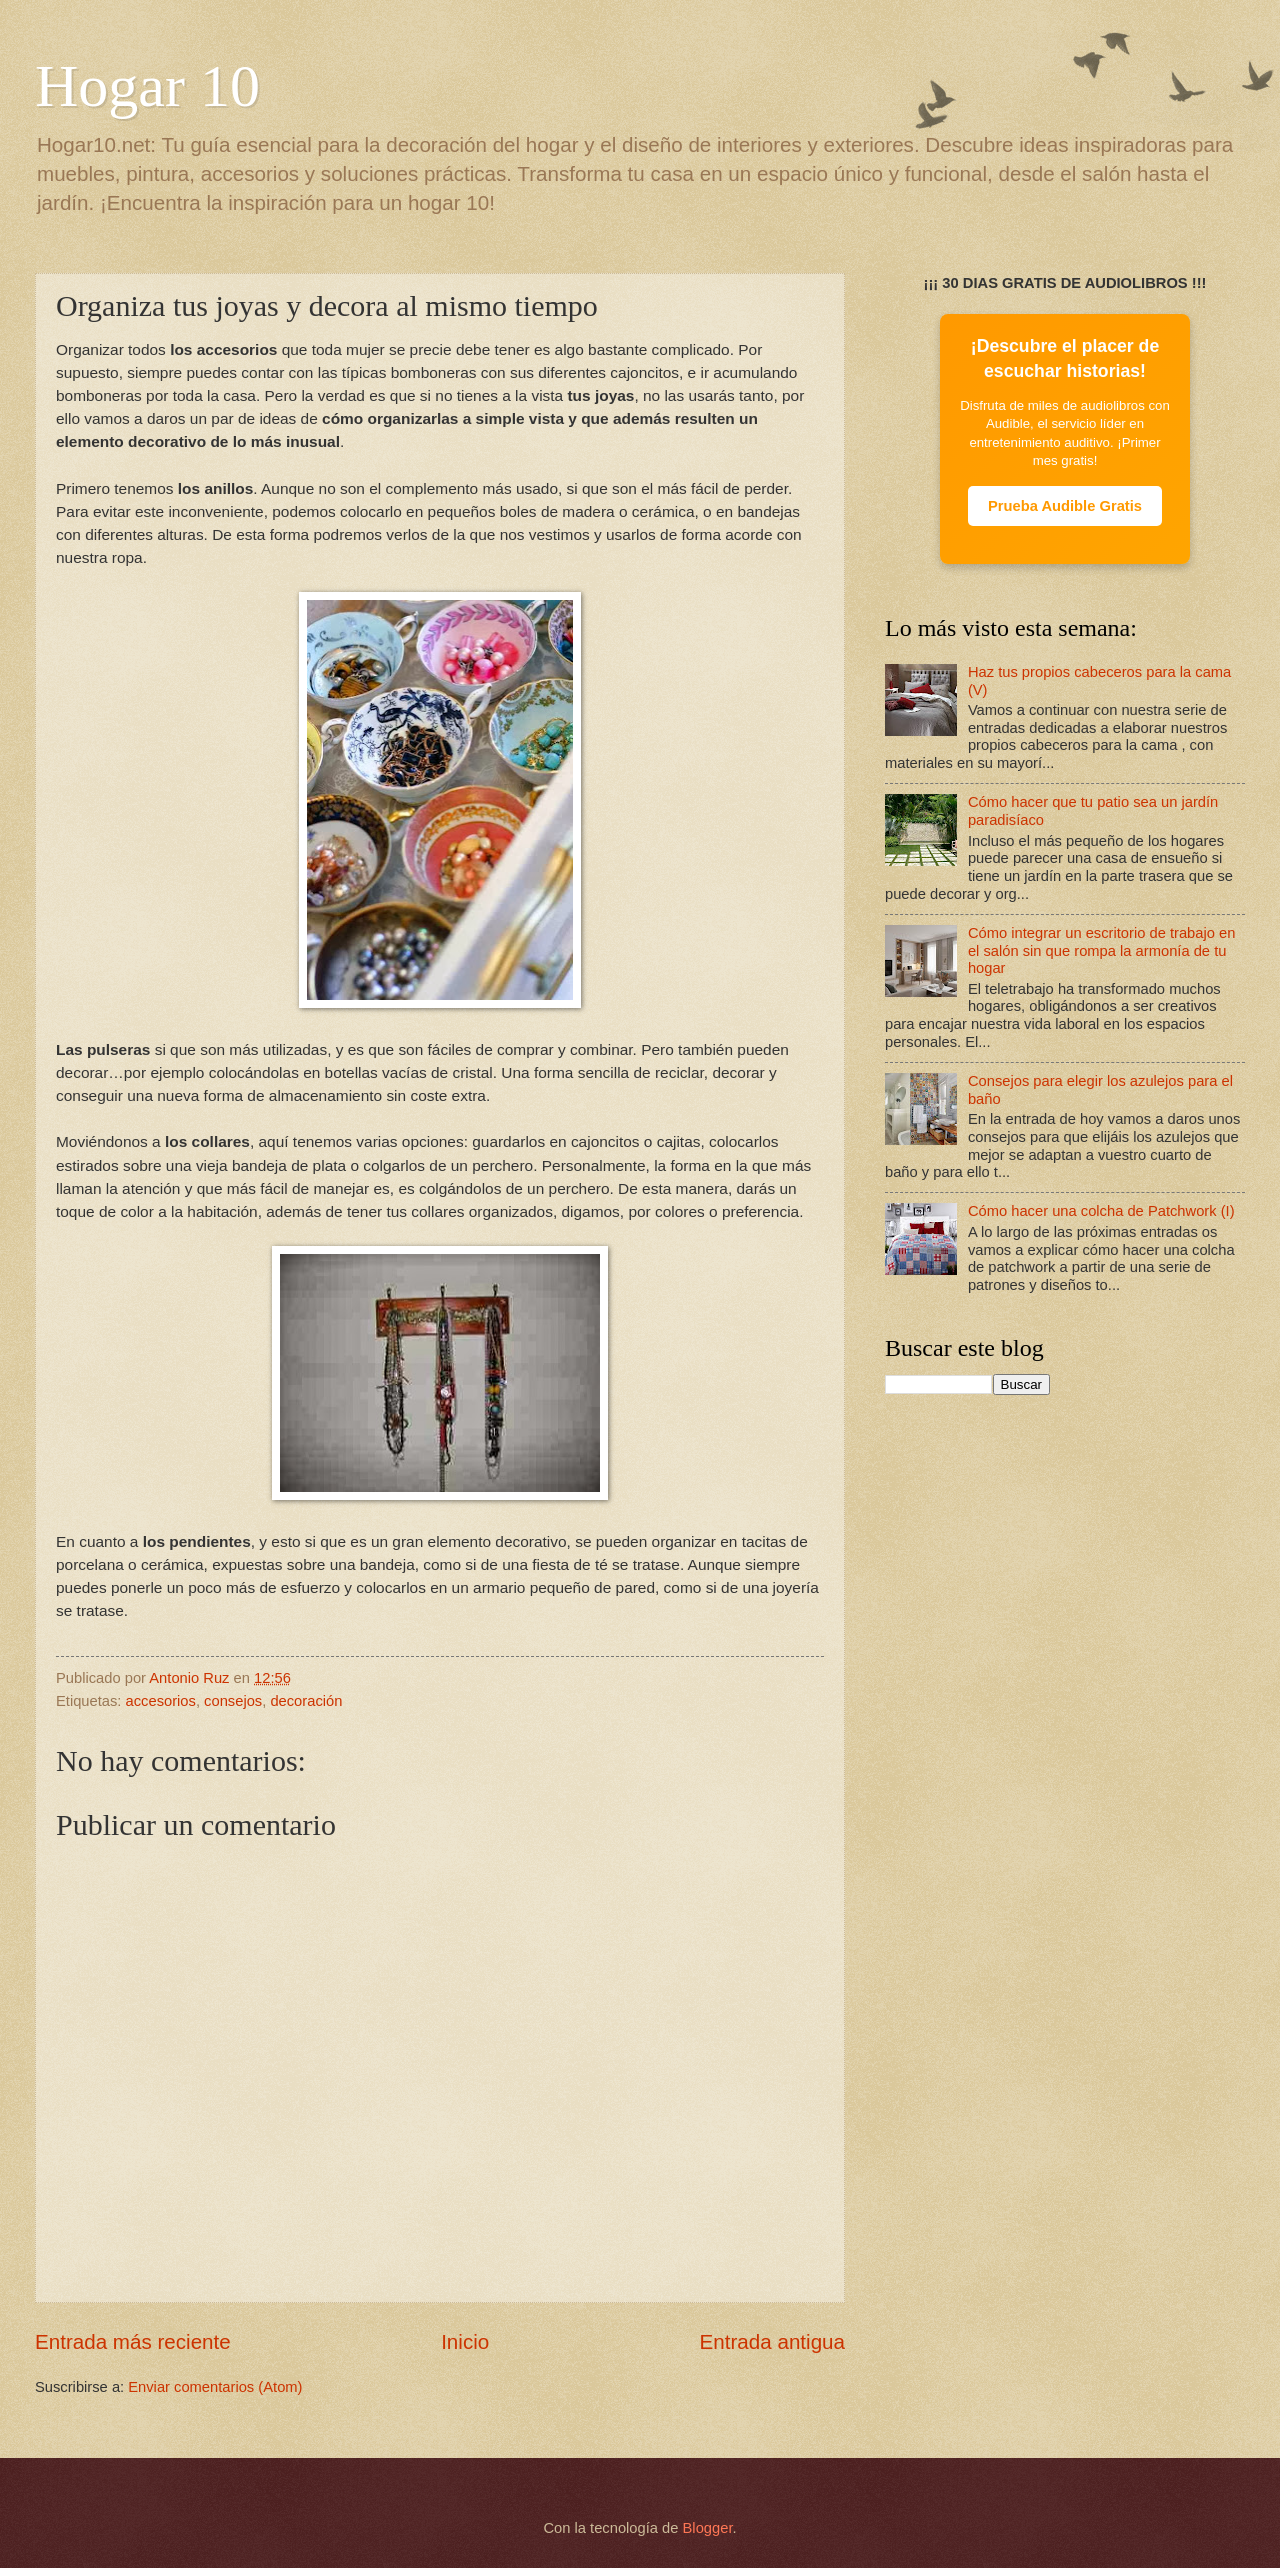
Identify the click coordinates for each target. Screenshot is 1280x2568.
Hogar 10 (147, 86)
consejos (233, 1701)
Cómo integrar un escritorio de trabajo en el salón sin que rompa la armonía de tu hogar (1102, 950)
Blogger (708, 2528)
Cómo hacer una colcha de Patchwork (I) (1101, 1211)
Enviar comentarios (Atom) (215, 2387)
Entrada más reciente (133, 2341)
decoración (306, 1701)
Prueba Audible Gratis (1065, 506)
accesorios (161, 1701)
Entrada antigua (772, 2341)
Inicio (465, 2341)
